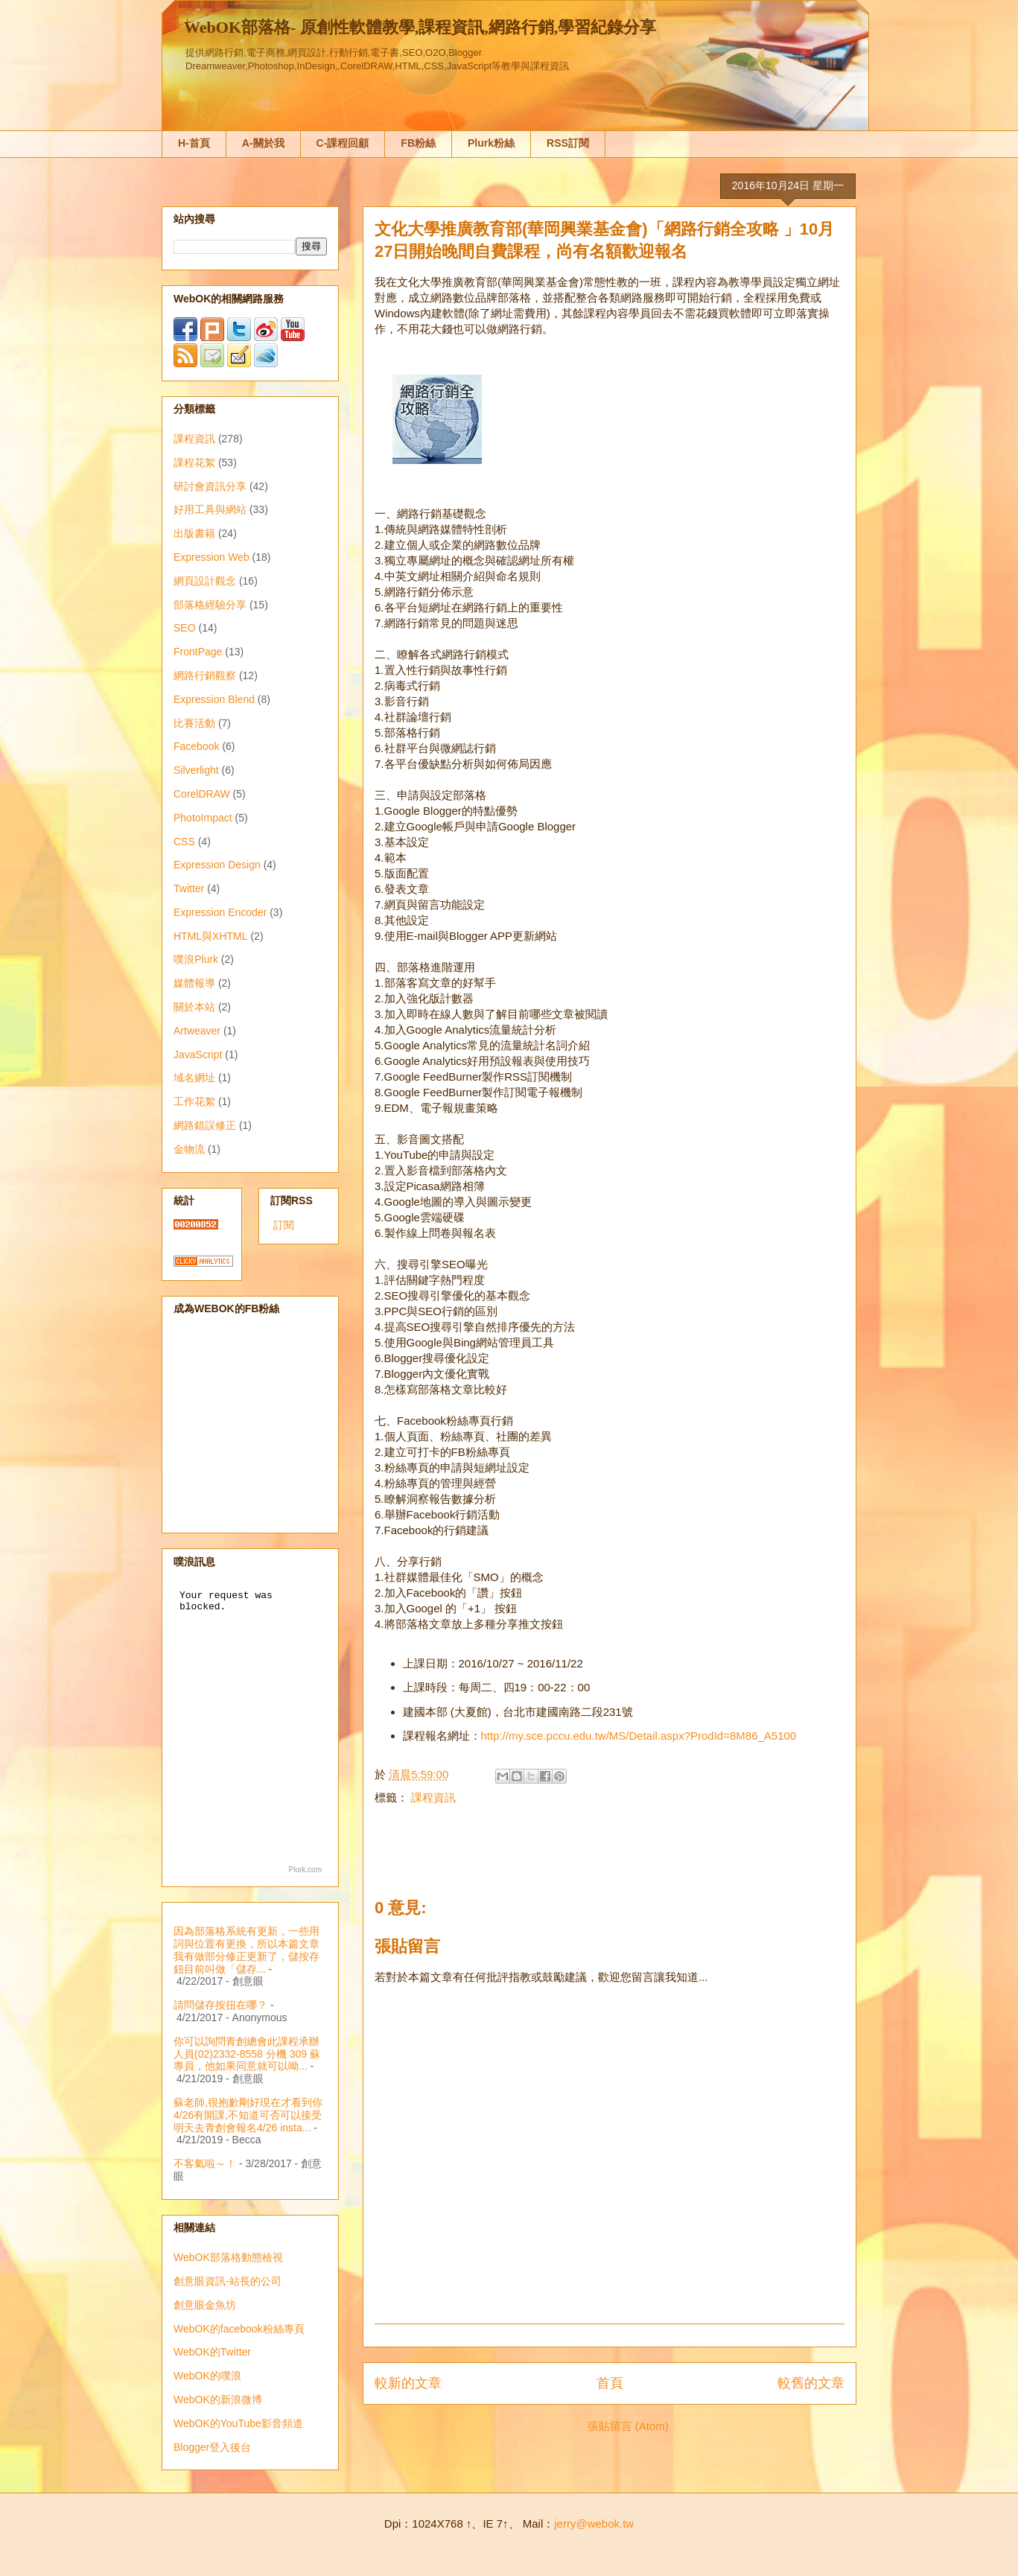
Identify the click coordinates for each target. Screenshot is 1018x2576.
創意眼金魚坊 (205, 2305)
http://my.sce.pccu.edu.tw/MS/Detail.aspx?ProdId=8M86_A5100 (639, 1735)
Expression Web (211, 557)
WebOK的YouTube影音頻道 (238, 2423)
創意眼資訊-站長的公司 (227, 2281)
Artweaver (197, 1031)
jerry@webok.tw (594, 2523)
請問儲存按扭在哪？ (220, 2005)
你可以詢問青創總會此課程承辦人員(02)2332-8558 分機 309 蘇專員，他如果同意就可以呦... (247, 2054)
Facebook (196, 746)
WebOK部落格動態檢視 (228, 2257)
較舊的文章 (810, 2383)
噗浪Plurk (196, 959)
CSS (184, 841)
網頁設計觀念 (205, 581)
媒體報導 (194, 983)
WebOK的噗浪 (207, 2376)
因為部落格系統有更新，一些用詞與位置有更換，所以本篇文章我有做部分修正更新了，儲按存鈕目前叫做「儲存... (246, 1949)
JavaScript (198, 1054)
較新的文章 (408, 2383)
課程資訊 (433, 1797)
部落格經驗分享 (210, 605)
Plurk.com (305, 1870)
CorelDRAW (202, 794)
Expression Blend (214, 699)
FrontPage (198, 652)
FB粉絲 (418, 143)
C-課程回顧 (342, 143)
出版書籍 (194, 533)
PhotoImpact (203, 818)
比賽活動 (194, 723)
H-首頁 (194, 143)
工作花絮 (194, 1101)
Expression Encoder (220, 912)
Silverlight (196, 770)
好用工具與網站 (210, 509)
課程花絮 (194, 462)
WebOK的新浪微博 (218, 2399)
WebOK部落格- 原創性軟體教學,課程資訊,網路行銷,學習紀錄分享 (420, 27)
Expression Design (217, 865)
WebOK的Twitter (212, 2352)
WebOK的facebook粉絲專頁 (239, 2329)
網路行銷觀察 (205, 675)
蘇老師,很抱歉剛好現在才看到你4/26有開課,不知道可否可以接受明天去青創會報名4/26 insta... (248, 2115)
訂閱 (283, 1225)
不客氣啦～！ (205, 2163)
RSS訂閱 (568, 143)
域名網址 (194, 1078)
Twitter (189, 888)
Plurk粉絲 (491, 143)
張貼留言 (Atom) (628, 2426)
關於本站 (194, 1007)
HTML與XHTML (211, 936)
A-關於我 (263, 143)
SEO (185, 628)
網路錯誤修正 (205, 1125)
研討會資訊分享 (210, 486)
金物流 (189, 1149)
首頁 (610, 2383)
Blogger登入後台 (212, 2447)
